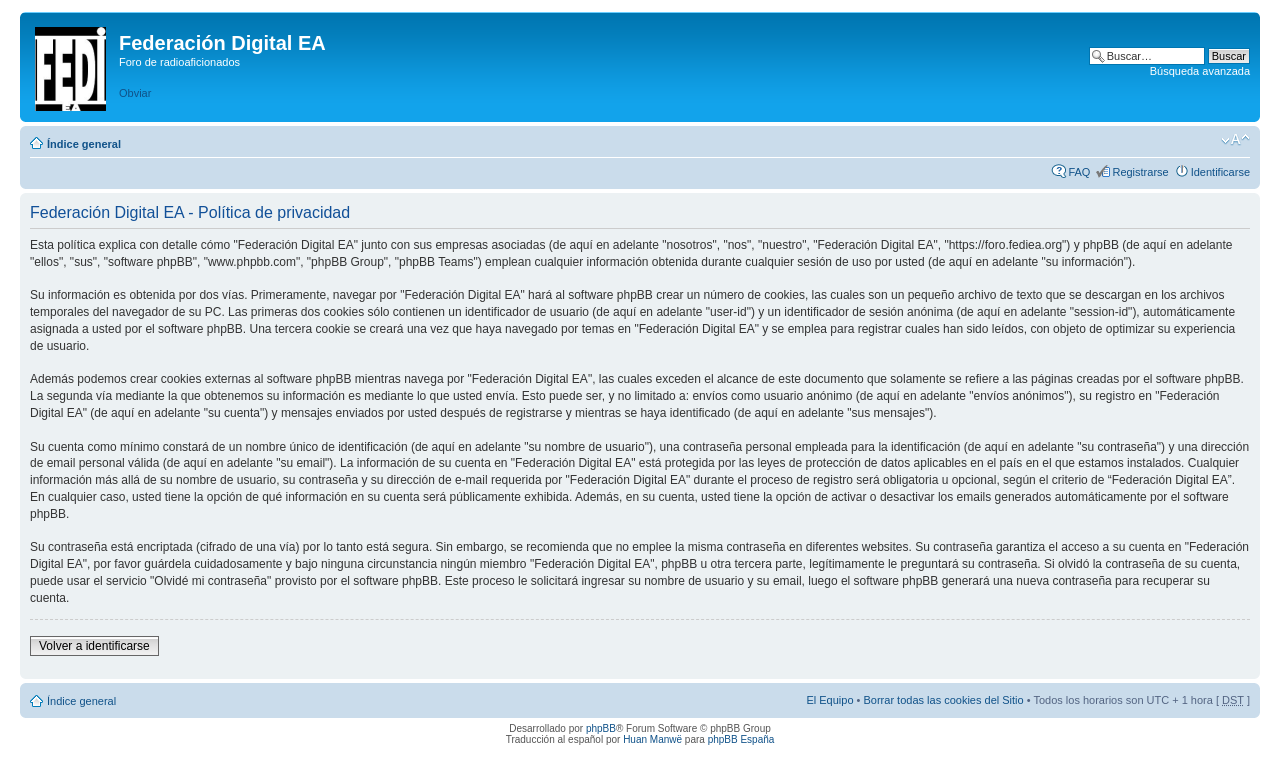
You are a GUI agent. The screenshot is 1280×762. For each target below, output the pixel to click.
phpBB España (741, 739)
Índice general (84, 144)
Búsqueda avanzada (1200, 71)
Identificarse (1220, 172)
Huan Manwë (652, 739)
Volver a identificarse (94, 646)
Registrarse (1140, 172)
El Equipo (829, 700)
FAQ (1079, 172)
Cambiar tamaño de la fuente (1235, 140)
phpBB (601, 728)
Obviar (135, 93)
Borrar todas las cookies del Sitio (943, 700)
